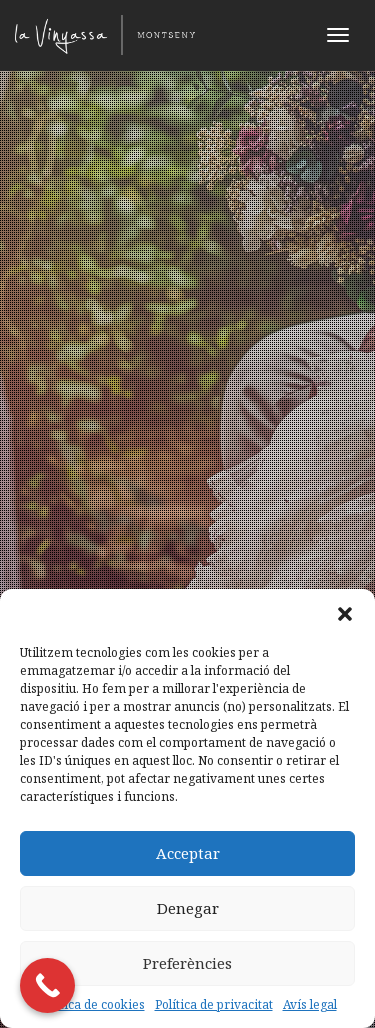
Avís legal (310, 1004)
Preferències (187, 963)
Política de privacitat (214, 1004)
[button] (345, 614)
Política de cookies (92, 1004)
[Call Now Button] (47, 985)
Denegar (188, 908)
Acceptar (188, 853)
